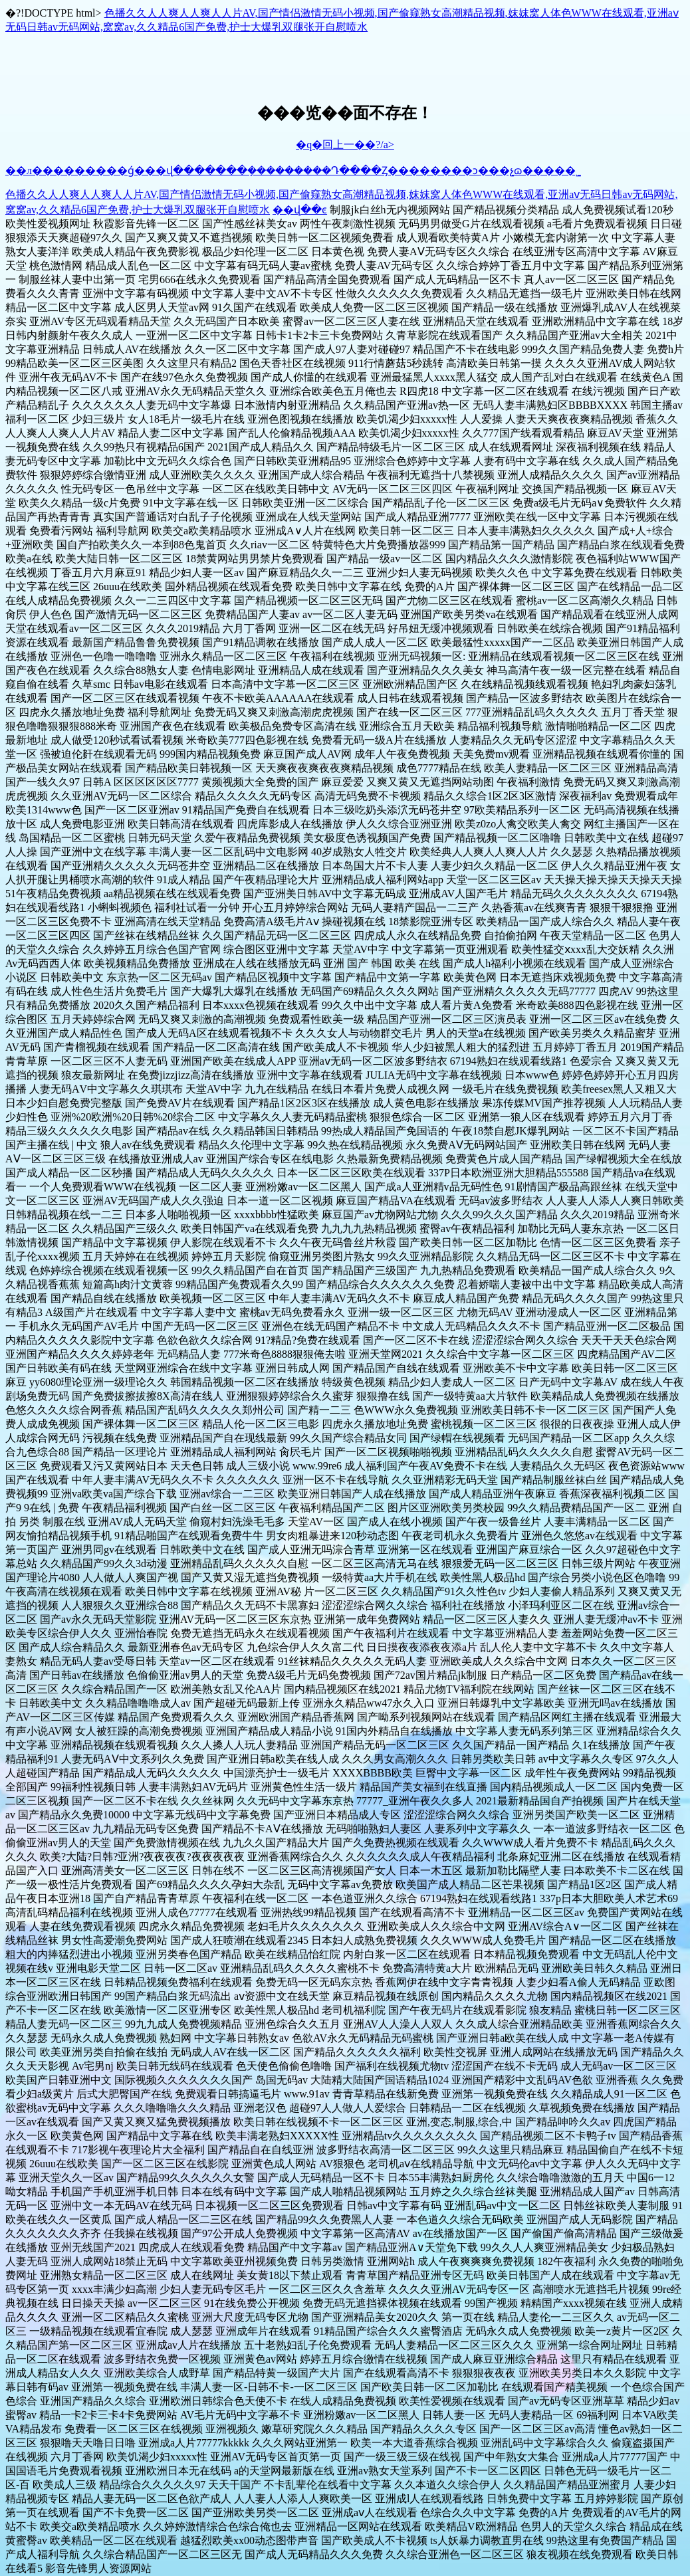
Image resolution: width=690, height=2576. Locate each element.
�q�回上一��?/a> (345, 144)
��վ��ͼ (300, 209)
